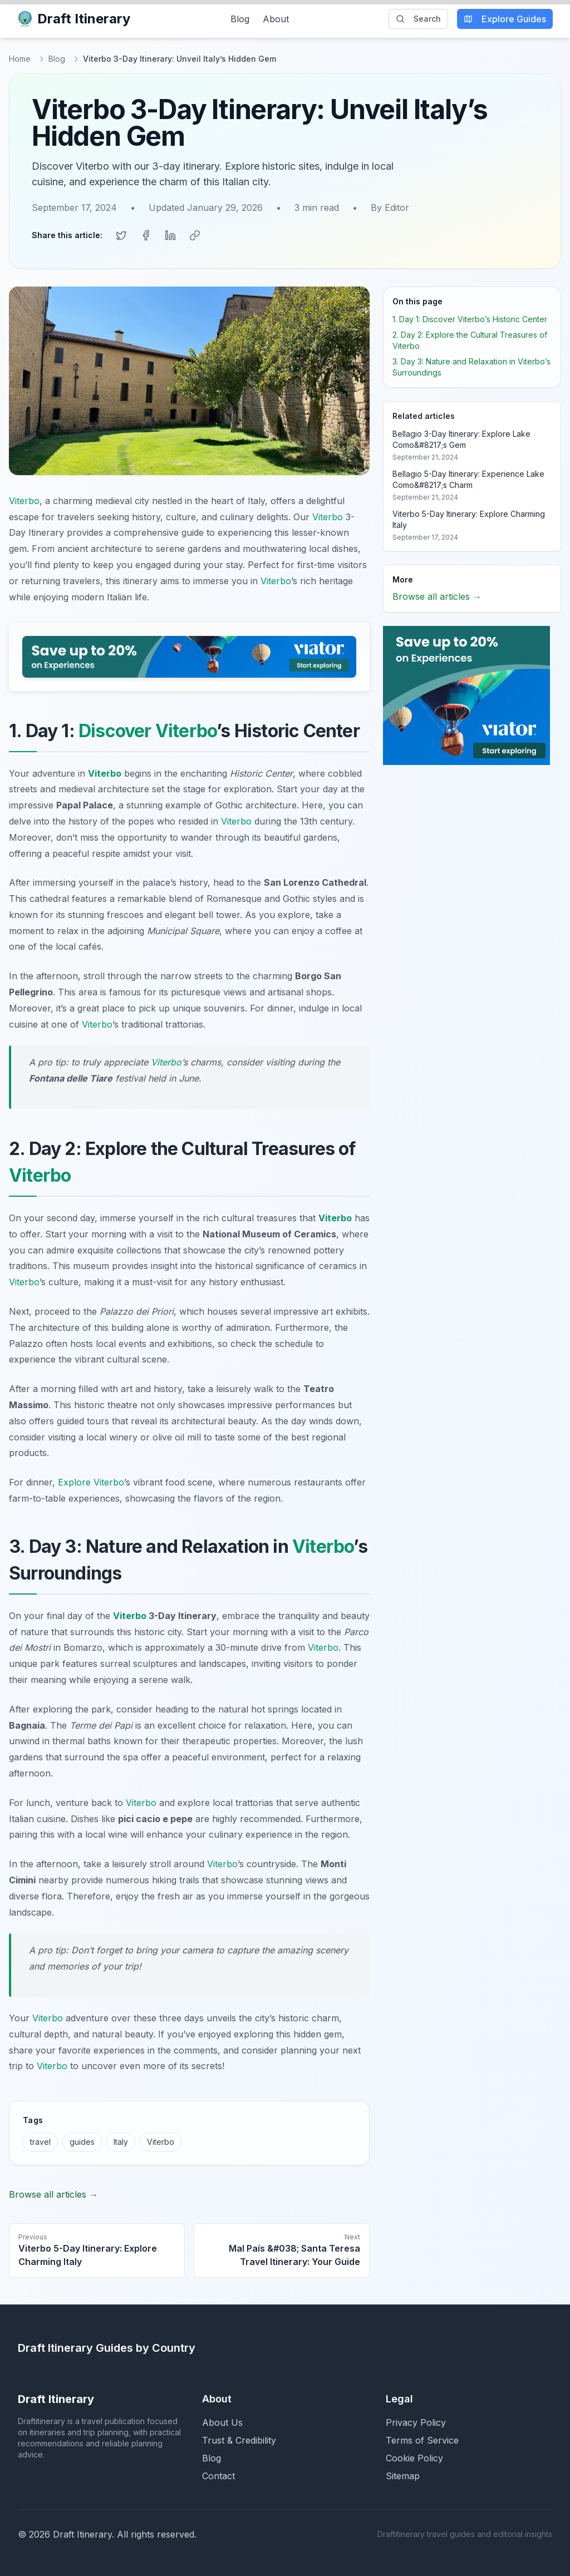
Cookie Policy (414, 2457)
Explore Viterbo (91, 1482)
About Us (222, 2421)
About (276, 18)
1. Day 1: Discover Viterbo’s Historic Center (469, 318)
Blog (239, 18)
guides (82, 2141)
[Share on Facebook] (146, 235)
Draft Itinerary (74, 19)
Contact (218, 2475)
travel (40, 2141)
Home (20, 58)
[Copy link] (195, 235)
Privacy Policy (416, 2421)
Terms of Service (422, 2439)
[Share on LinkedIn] (170, 235)
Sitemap (403, 2475)
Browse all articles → (53, 2193)
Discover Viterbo (147, 730)
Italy (121, 2141)
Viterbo (24, 500)
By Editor (390, 207)
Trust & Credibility (239, 2439)
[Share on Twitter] (121, 235)
